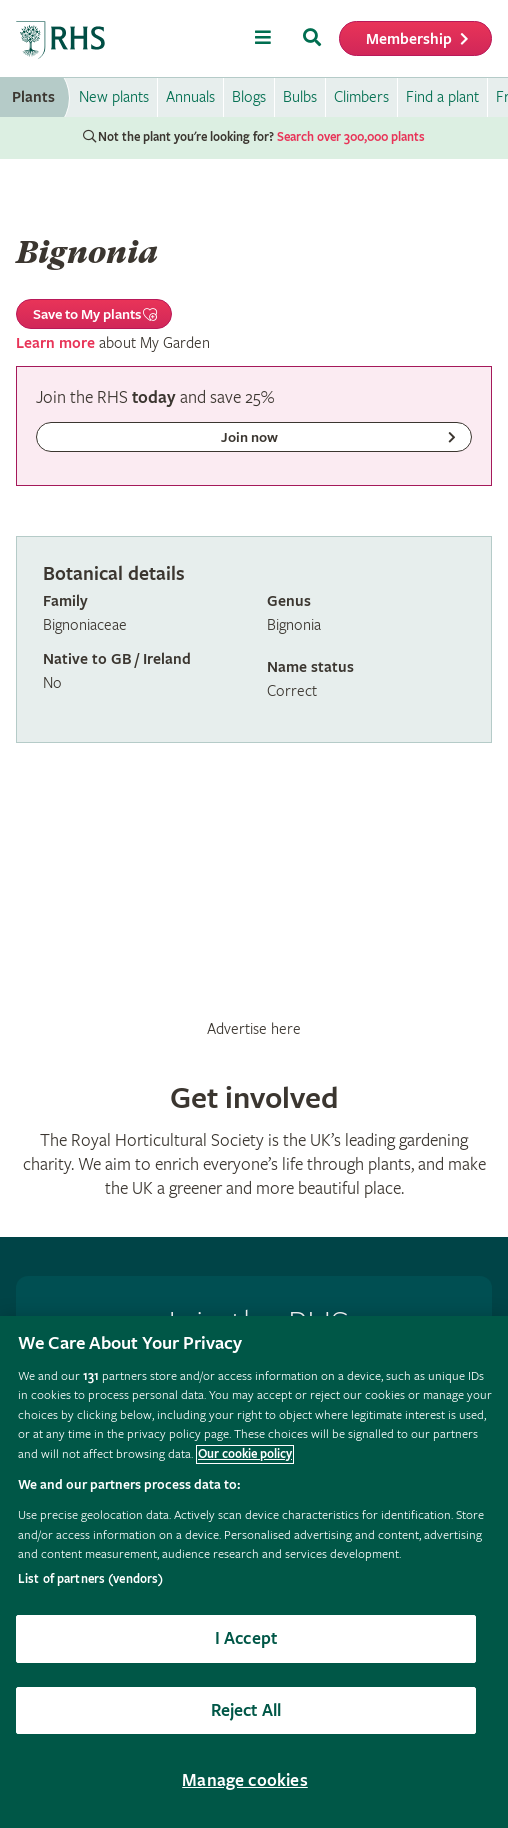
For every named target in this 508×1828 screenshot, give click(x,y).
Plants (33, 97)
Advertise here (254, 1029)
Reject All (246, 1710)
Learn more (55, 343)
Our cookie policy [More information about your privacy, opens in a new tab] (245, 1454)
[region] (254, 1572)
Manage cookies (245, 1780)
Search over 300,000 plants (351, 137)
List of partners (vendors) (90, 1579)
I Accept (246, 1638)
